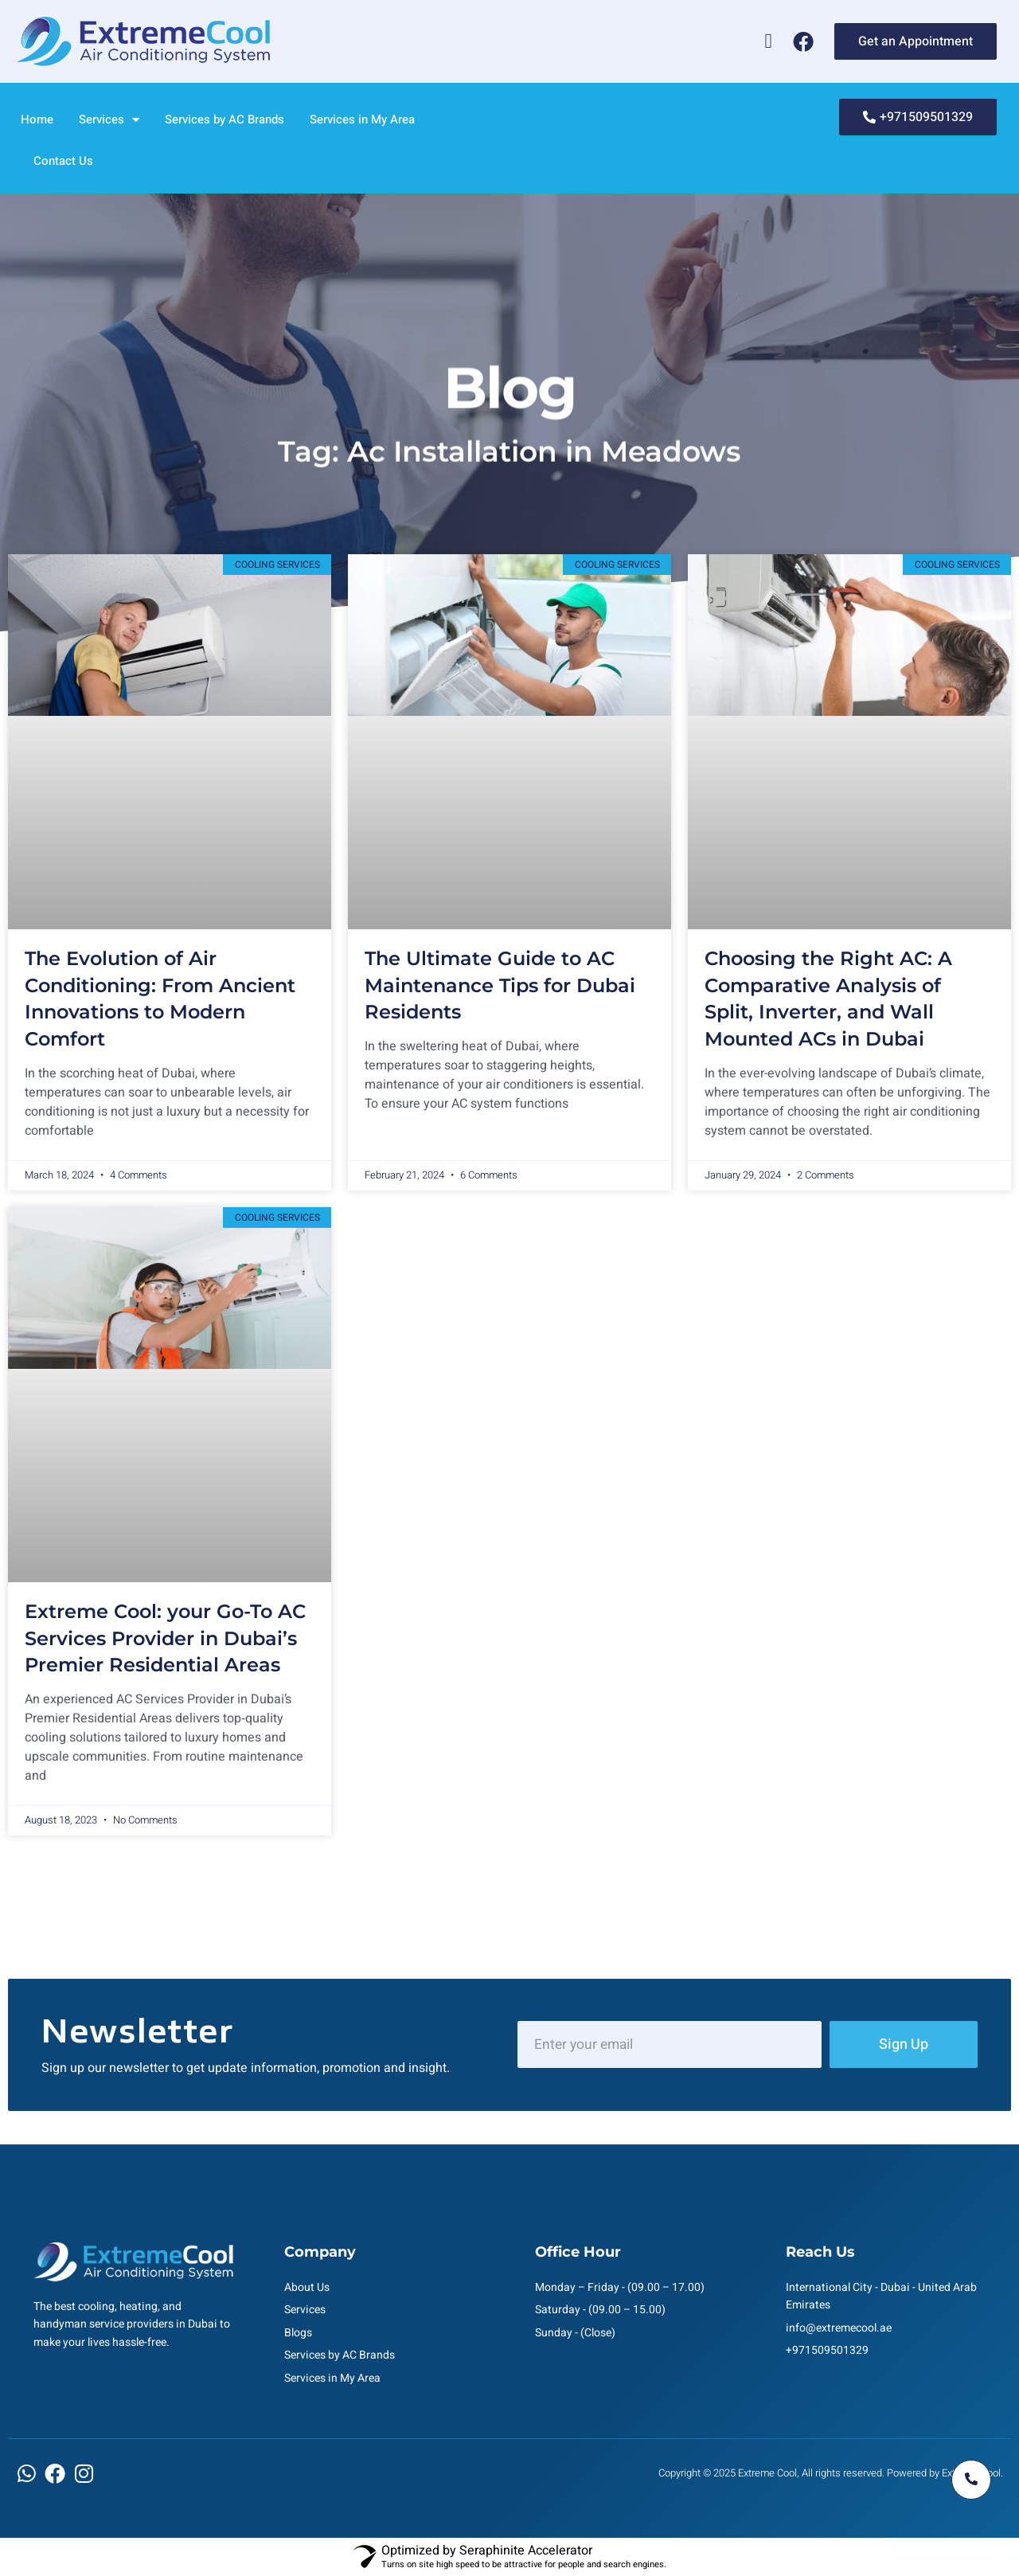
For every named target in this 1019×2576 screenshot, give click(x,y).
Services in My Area (362, 119)
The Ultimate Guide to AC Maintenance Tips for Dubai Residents (500, 985)
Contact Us (63, 161)
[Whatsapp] (768, 41)
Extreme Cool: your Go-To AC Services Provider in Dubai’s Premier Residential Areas (165, 1638)
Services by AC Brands (224, 119)
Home (37, 119)
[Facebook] (803, 41)
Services (109, 120)
